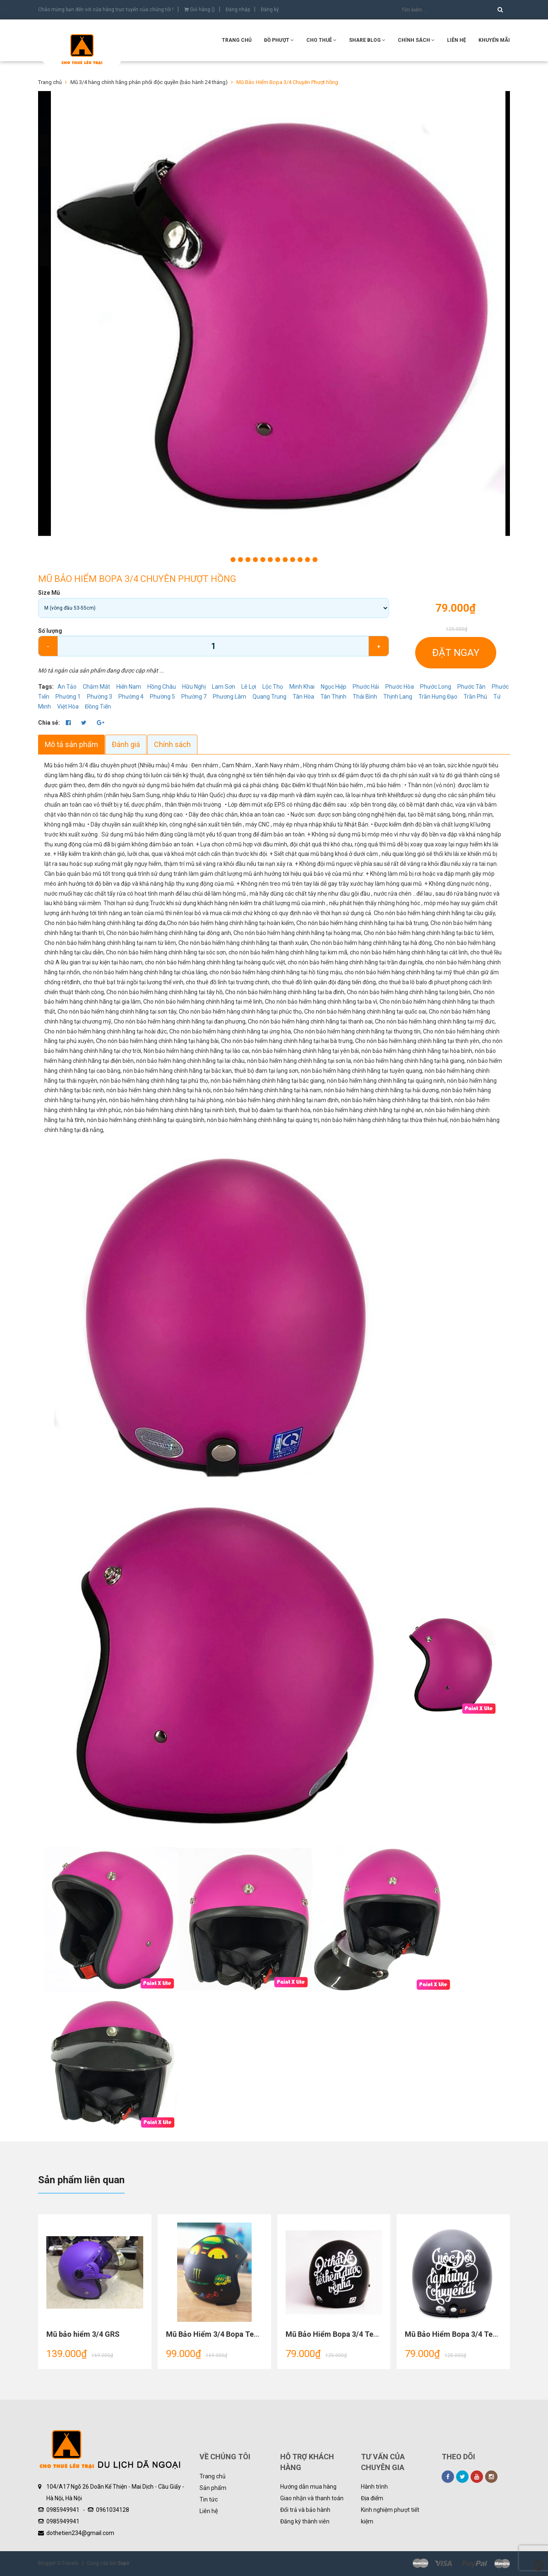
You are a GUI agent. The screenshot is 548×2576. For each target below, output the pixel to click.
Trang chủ (237, 40)
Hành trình (374, 2486)
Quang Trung (269, 696)
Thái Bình (365, 696)
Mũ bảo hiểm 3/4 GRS (83, 2334)
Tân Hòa (303, 696)
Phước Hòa (399, 686)
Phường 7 (194, 696)
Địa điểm (372, 2498)
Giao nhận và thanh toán (312, 2498)
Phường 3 (99, 696)
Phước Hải (366, 686)
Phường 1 (68, 696)
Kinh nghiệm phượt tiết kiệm (390, 2515)
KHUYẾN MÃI (494, 40)
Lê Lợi (248, 686)
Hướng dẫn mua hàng (308, 2486)
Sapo (124, 2563)
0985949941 (62, 2509)
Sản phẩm (212, 2488)
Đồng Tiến (98, 706)
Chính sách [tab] (172, 744)
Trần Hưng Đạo (437, 696)
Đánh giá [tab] (126, 744)
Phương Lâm (229, 696)
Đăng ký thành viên (304, 2521)
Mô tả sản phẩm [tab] (71, 744)
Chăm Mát (96, 686)
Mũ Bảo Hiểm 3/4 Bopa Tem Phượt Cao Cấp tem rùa (253, 2334)
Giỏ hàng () (199, 9)
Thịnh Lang (397, 696)
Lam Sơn (223, 686)
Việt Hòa (68, 706)
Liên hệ (456, 40)
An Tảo (67, 686)
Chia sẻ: (49, 722)
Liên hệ (208, 2511)
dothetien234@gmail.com (80, 2533)
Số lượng (50, 630)
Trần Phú (475, 696)
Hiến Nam (128, 686)
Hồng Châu (161, 686)
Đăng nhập (238, 9)
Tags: (46, 686)
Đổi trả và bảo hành (305, 2509)
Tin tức (208, 2499)
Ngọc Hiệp (333, 686)
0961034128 (112, 2509)
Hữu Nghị (194, 686)
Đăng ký (270, 9)
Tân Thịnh (333, 696)
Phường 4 (131, 696)
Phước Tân (471, 686)
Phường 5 (162, 696)
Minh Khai (302, 686)
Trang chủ (212, 2476)
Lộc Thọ (272, 686)
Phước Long (435, 686)
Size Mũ (49, 592)
